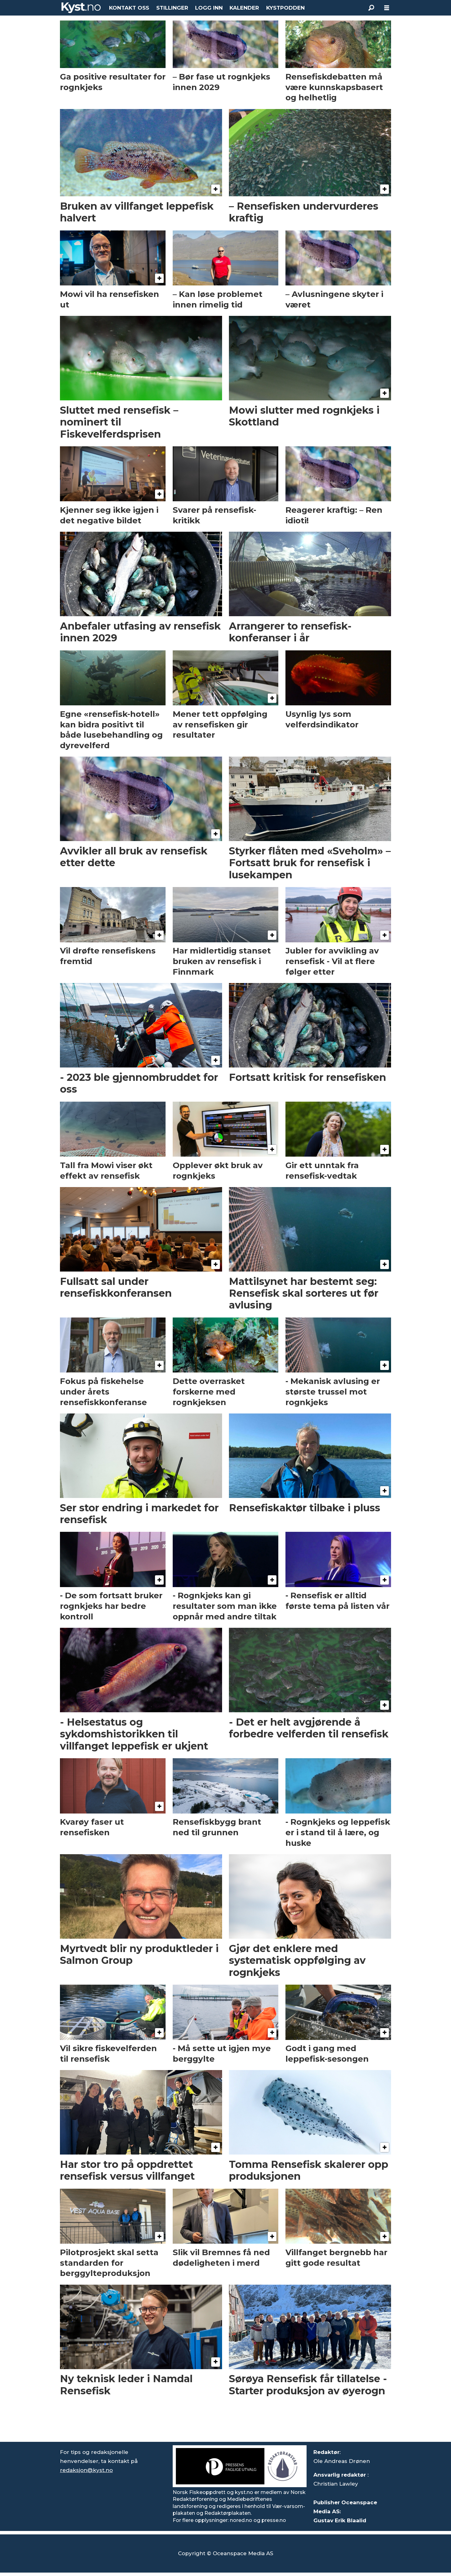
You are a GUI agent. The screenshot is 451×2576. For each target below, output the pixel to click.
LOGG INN (209, 8)
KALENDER (244, 8)
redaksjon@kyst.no (86, 2470)
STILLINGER (172, 8)
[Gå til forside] (81, 7)
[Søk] (371, 8)
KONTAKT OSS (129, 8)
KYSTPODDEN (285, 8)
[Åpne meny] (386, 8)
